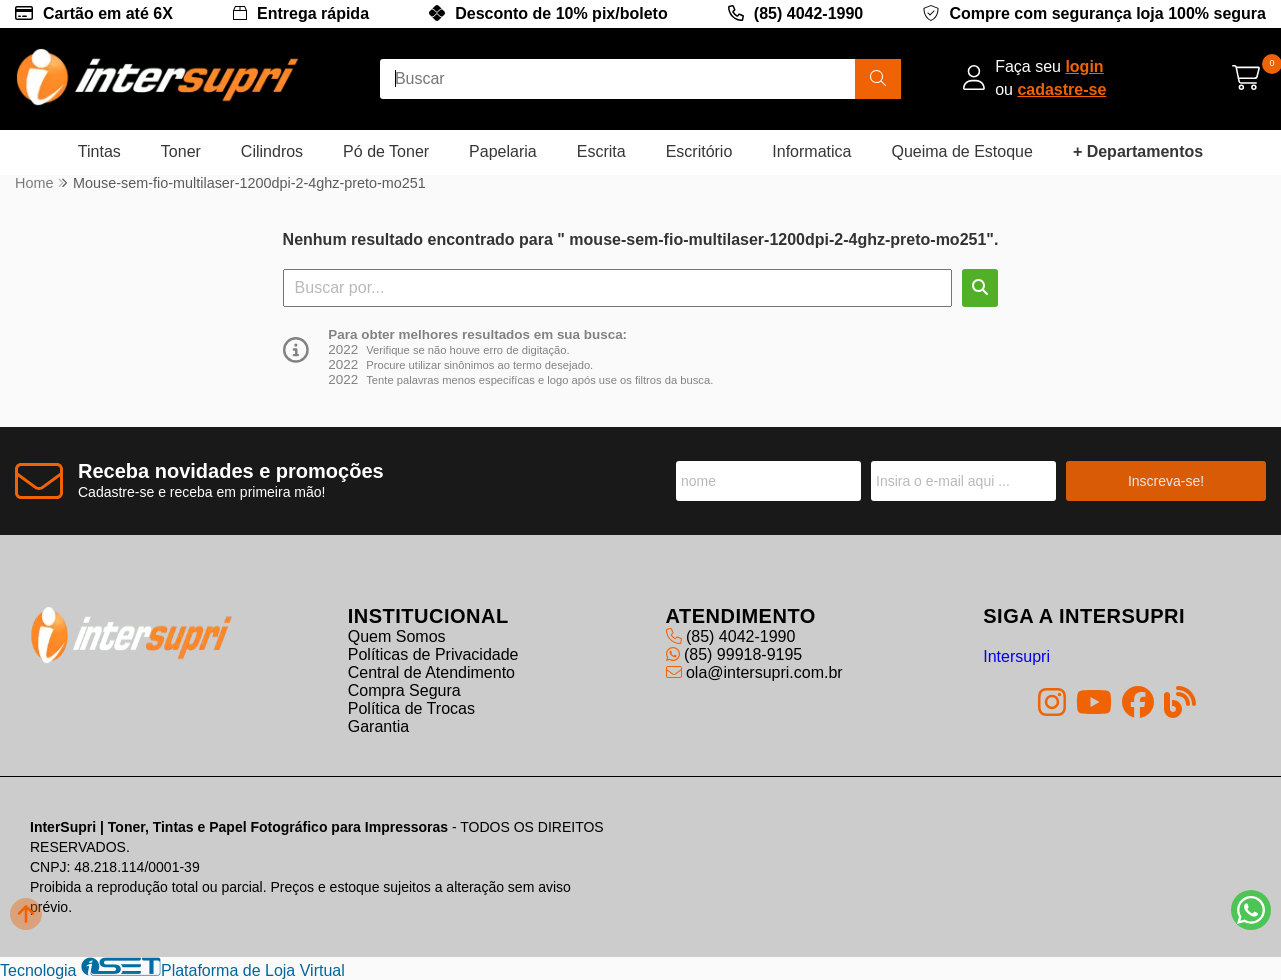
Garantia (378, 726)
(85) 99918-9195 (734, 654)
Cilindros (272, 151)
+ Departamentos (1138, 151)
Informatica (811, 151)
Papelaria (503, 151)
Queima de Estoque (961, 151)
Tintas (99, 151)
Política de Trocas (411, 708)
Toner (181, 151)
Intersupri (1016, 656)
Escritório (699, 151)
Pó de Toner (386, 151)
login (1084, 66)
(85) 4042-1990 (808, 13)
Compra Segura (404, 690)
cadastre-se (1061, 89)
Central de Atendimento (431, 672)
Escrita (601, 151)
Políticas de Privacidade (433, 654)
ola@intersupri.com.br (754, 672)
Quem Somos (397, 636)
